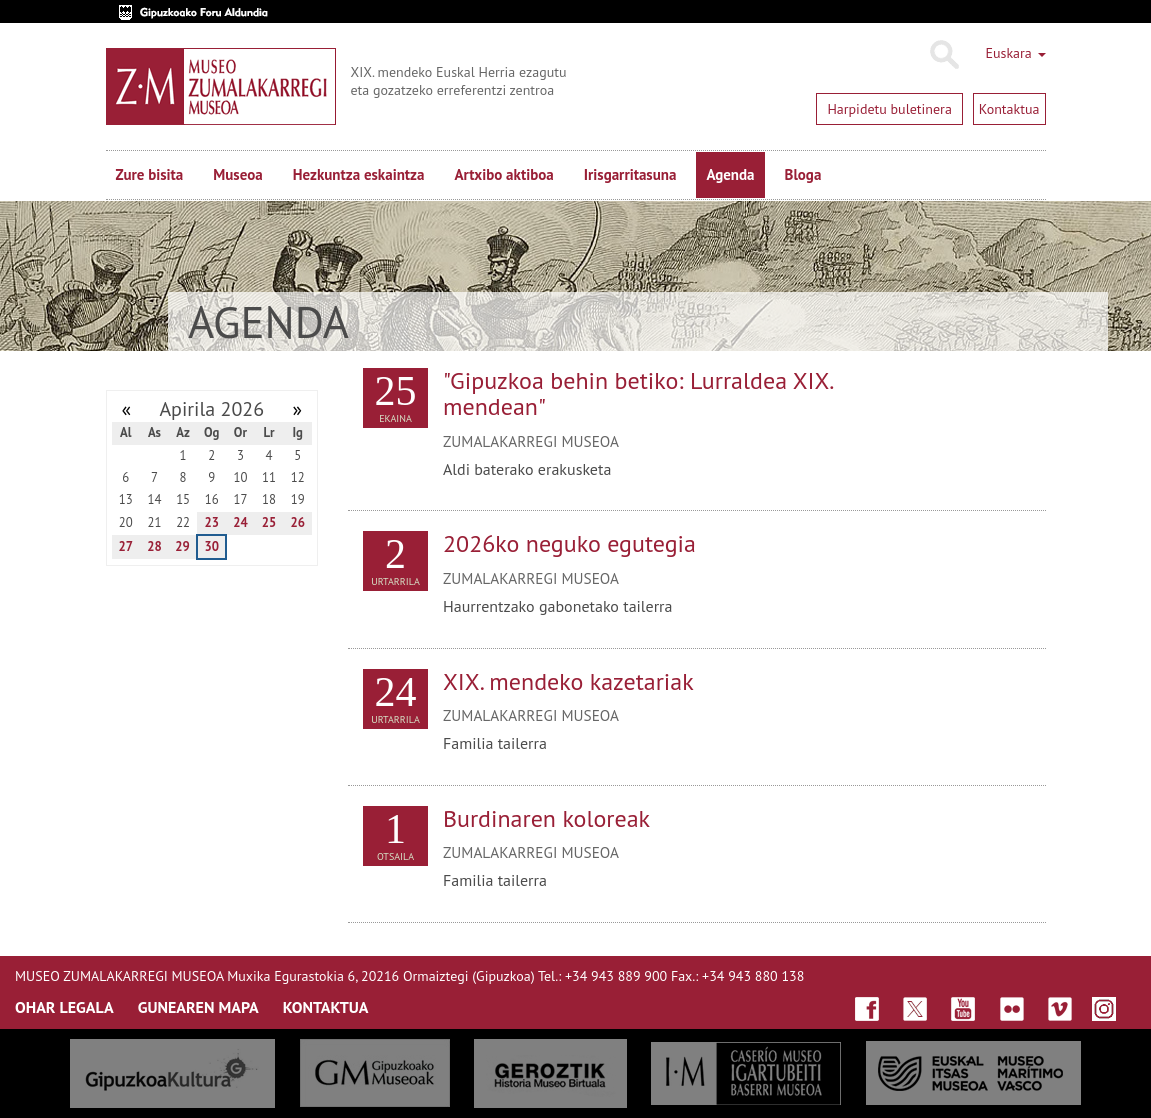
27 (126, 546)
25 (269, 522)
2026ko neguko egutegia (569, 543)
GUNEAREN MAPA (198, 1007)
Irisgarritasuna (630, 174)
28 (154, 546)
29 (182, 546)
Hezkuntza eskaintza (359, 174)
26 (297, 522)
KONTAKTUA (326, 1007)
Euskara (1015, 53)
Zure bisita (150, 174)
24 (240, 522)
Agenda (730, 174)
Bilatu (943, 55)
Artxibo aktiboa (503, 174)
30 (211, 546)
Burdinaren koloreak (546, 818)
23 (211, 522)
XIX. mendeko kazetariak (568, 681)
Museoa (237, 174)
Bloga (803, 174)
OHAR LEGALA (64, 1007)
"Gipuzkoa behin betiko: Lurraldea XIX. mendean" (638, 393)
